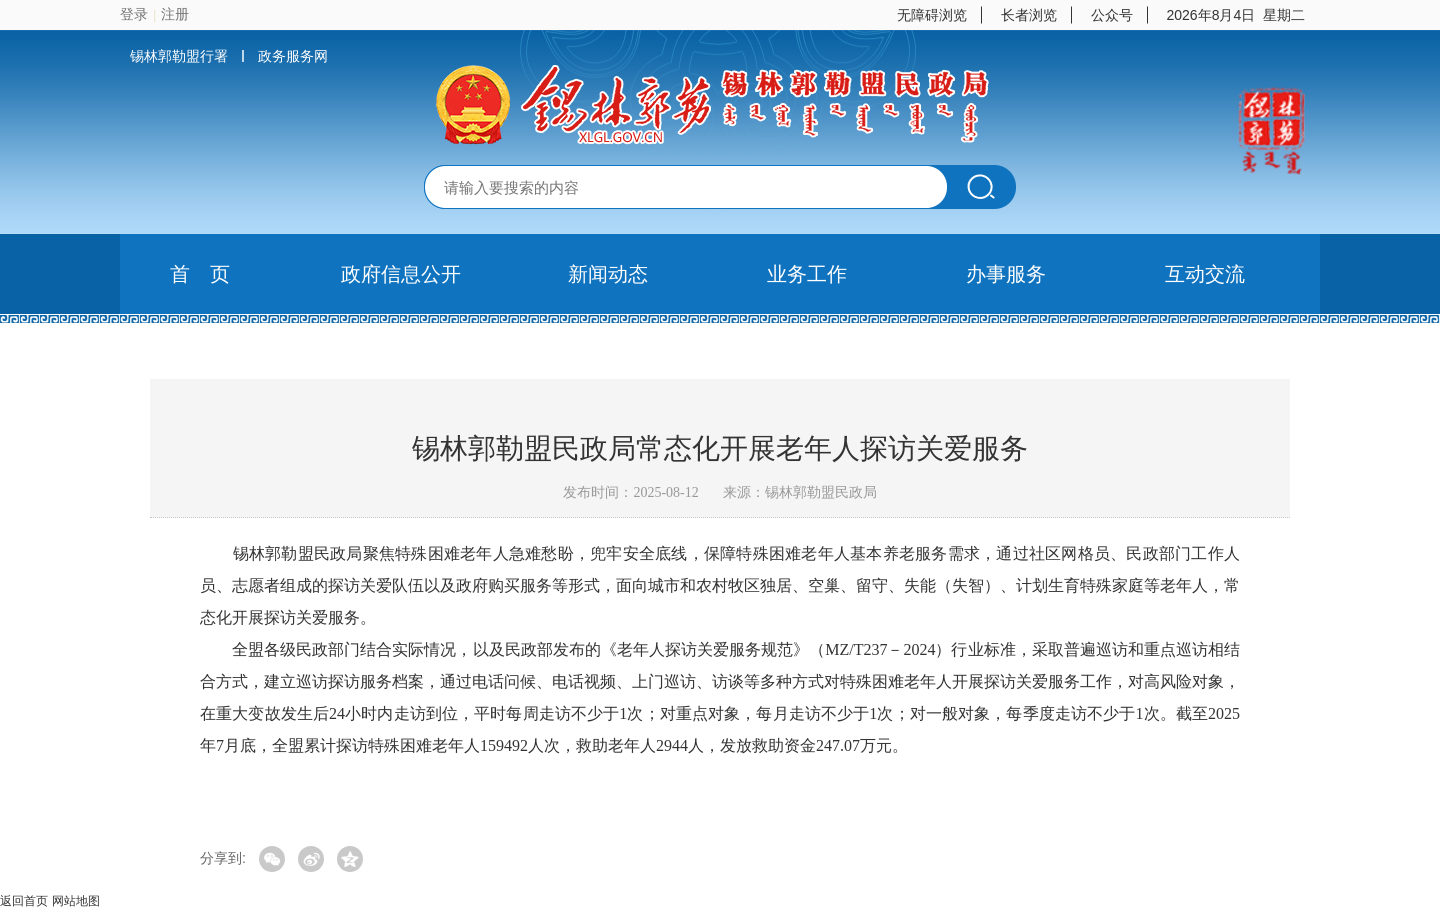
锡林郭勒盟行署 (179, 56)
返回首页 (24, 901)
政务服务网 (293, 56)
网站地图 (76, 901)
